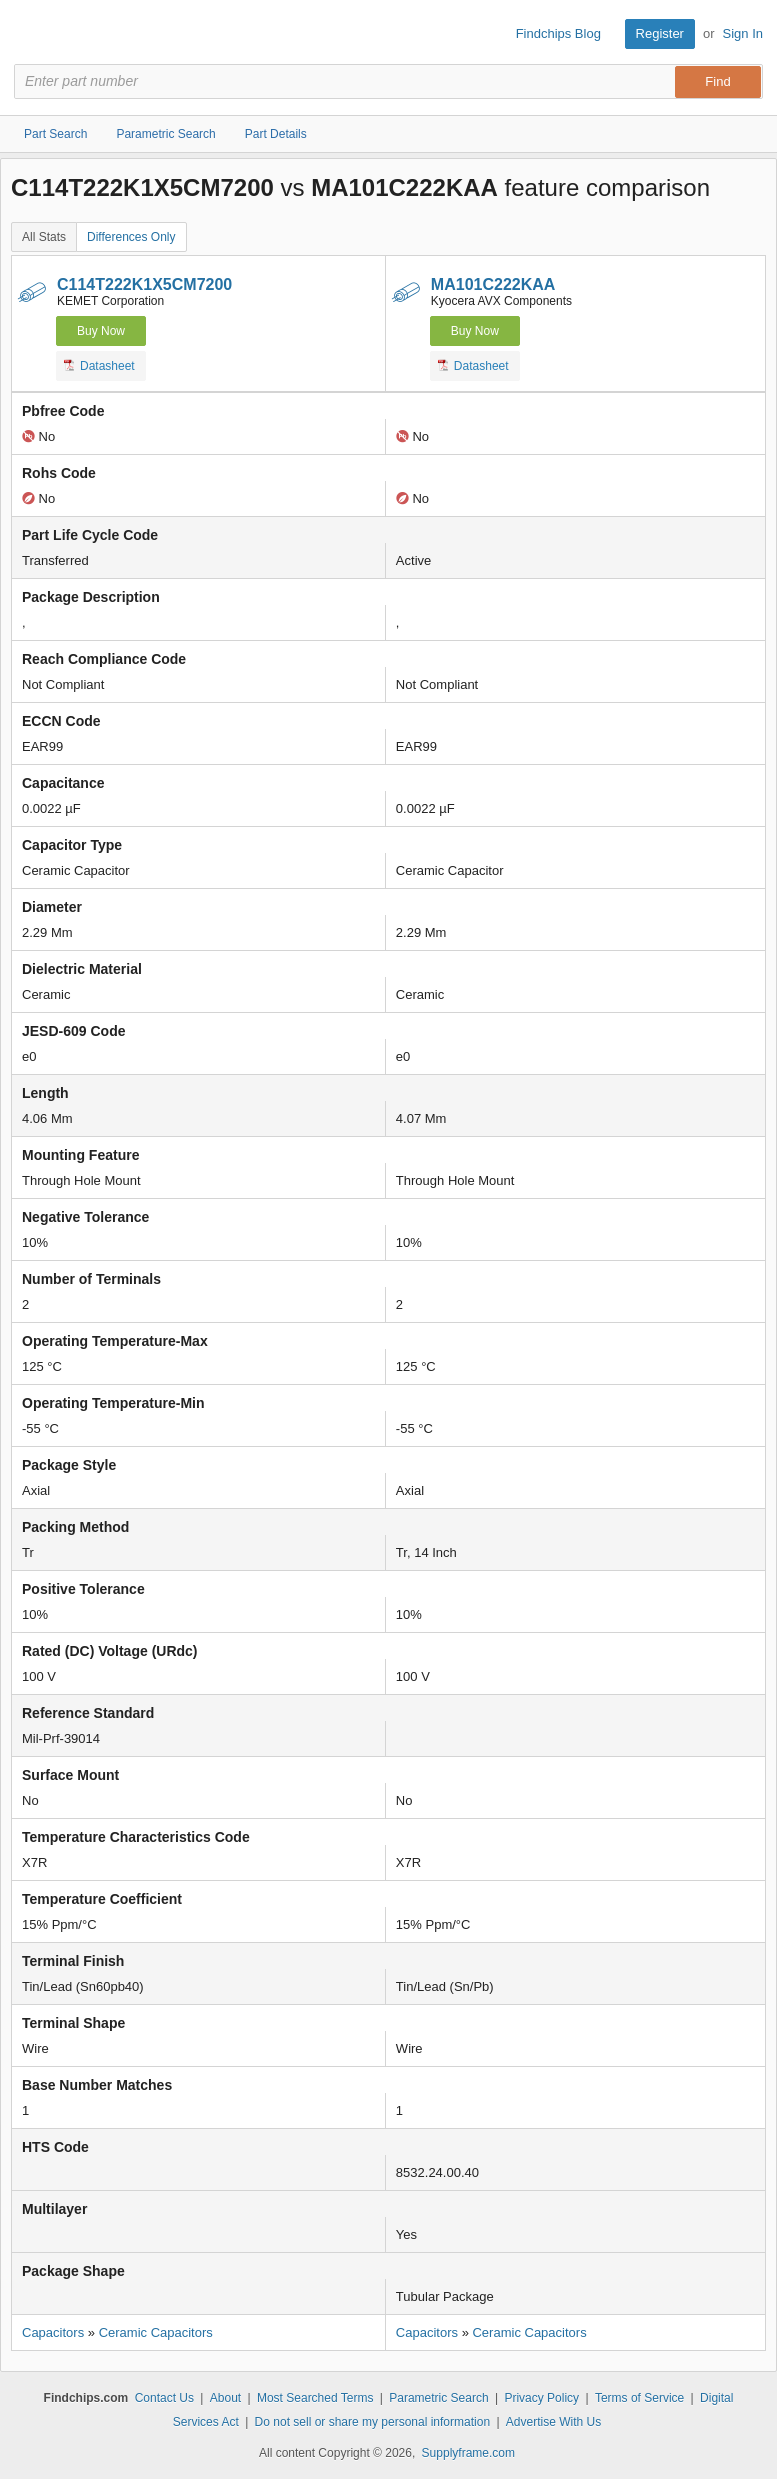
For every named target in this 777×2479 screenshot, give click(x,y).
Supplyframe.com (468, 2453)
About (225, 2398)
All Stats (44, 237)
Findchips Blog (558, 33)
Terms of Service (639, 2398)
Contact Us (164, 2398)
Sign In (743, 33)
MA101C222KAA (493, 284)
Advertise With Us (553, 2422)
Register (660, 33)
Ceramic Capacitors (156, 2332)
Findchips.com (31, 34)
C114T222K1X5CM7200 (144, 284)
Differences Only (131, 237)
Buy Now (101, 331)
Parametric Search (438, 2398)
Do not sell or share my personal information (372, 2422)
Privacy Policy (541, 2398)
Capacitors (53, 2332)
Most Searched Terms (315, 2398)
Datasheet (99, 365)
